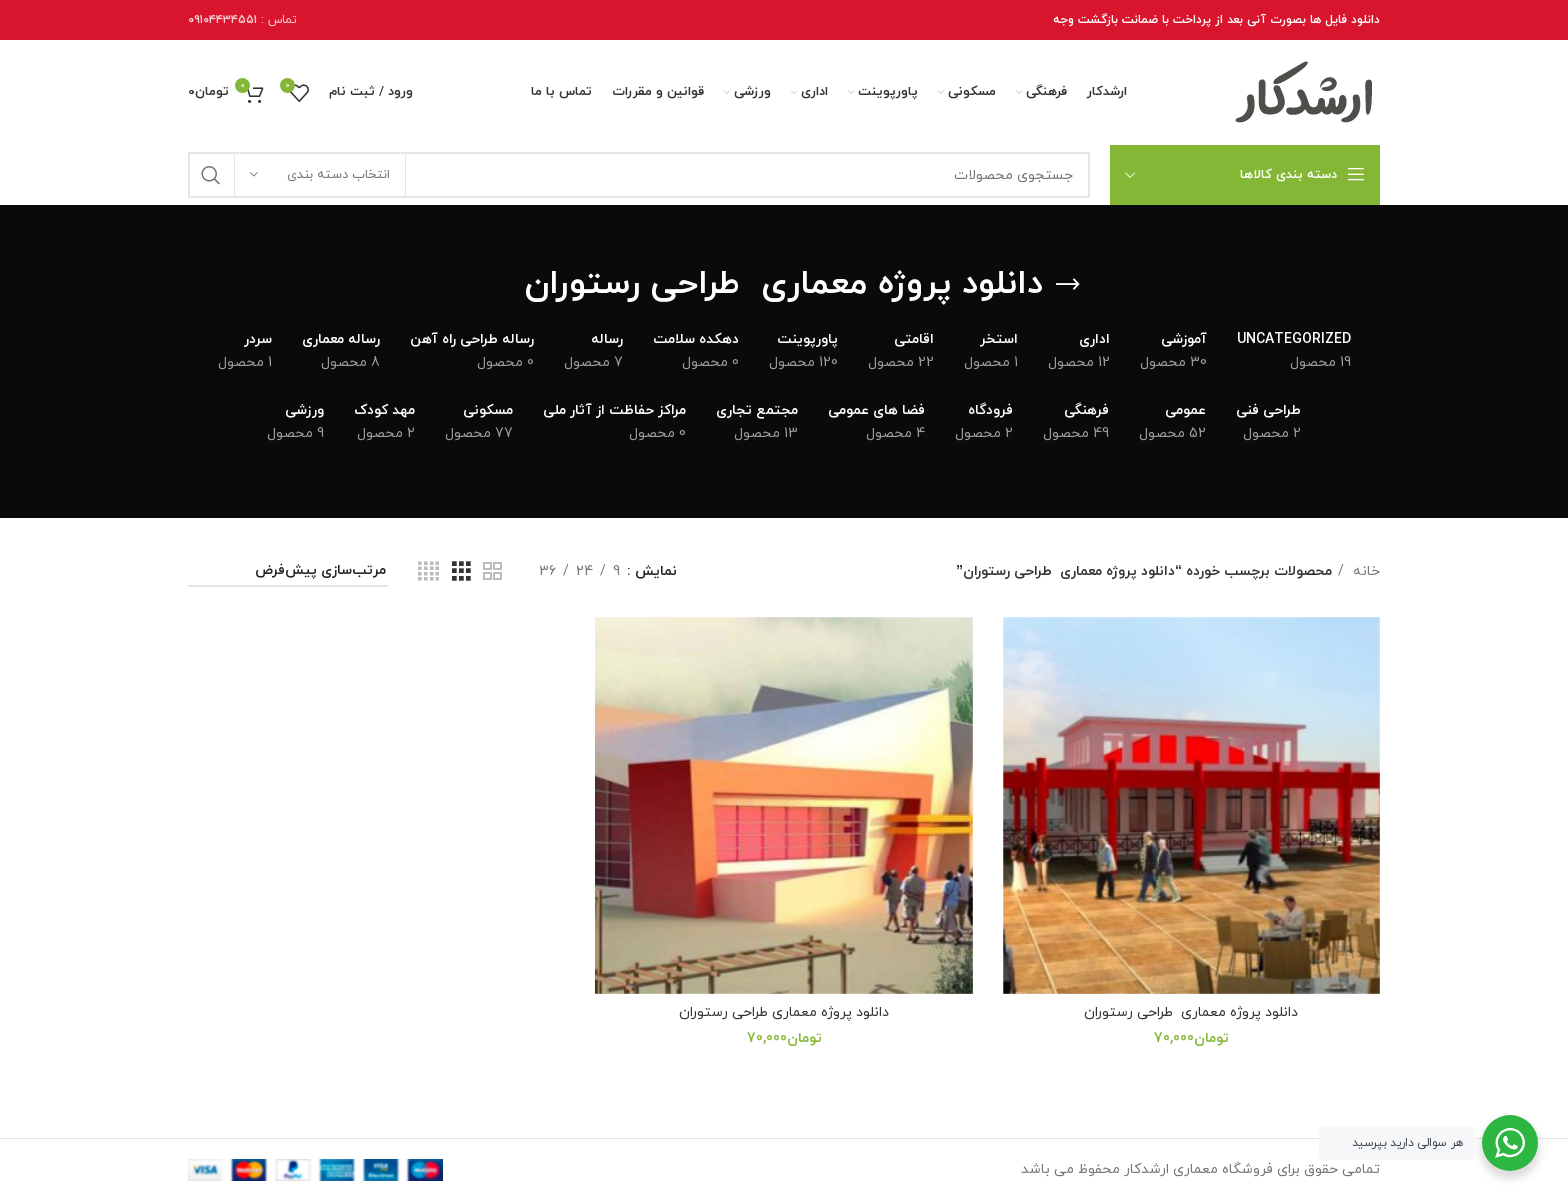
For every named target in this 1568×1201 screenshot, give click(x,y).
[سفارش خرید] (288, 572)
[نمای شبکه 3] (461, 572)
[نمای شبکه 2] (492, 572)
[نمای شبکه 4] (428, 572)
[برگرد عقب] (1068, 285)
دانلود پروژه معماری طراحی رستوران (1191, 1012)
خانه (1364, 571)
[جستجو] (639, 175)
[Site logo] (1305, 91)
